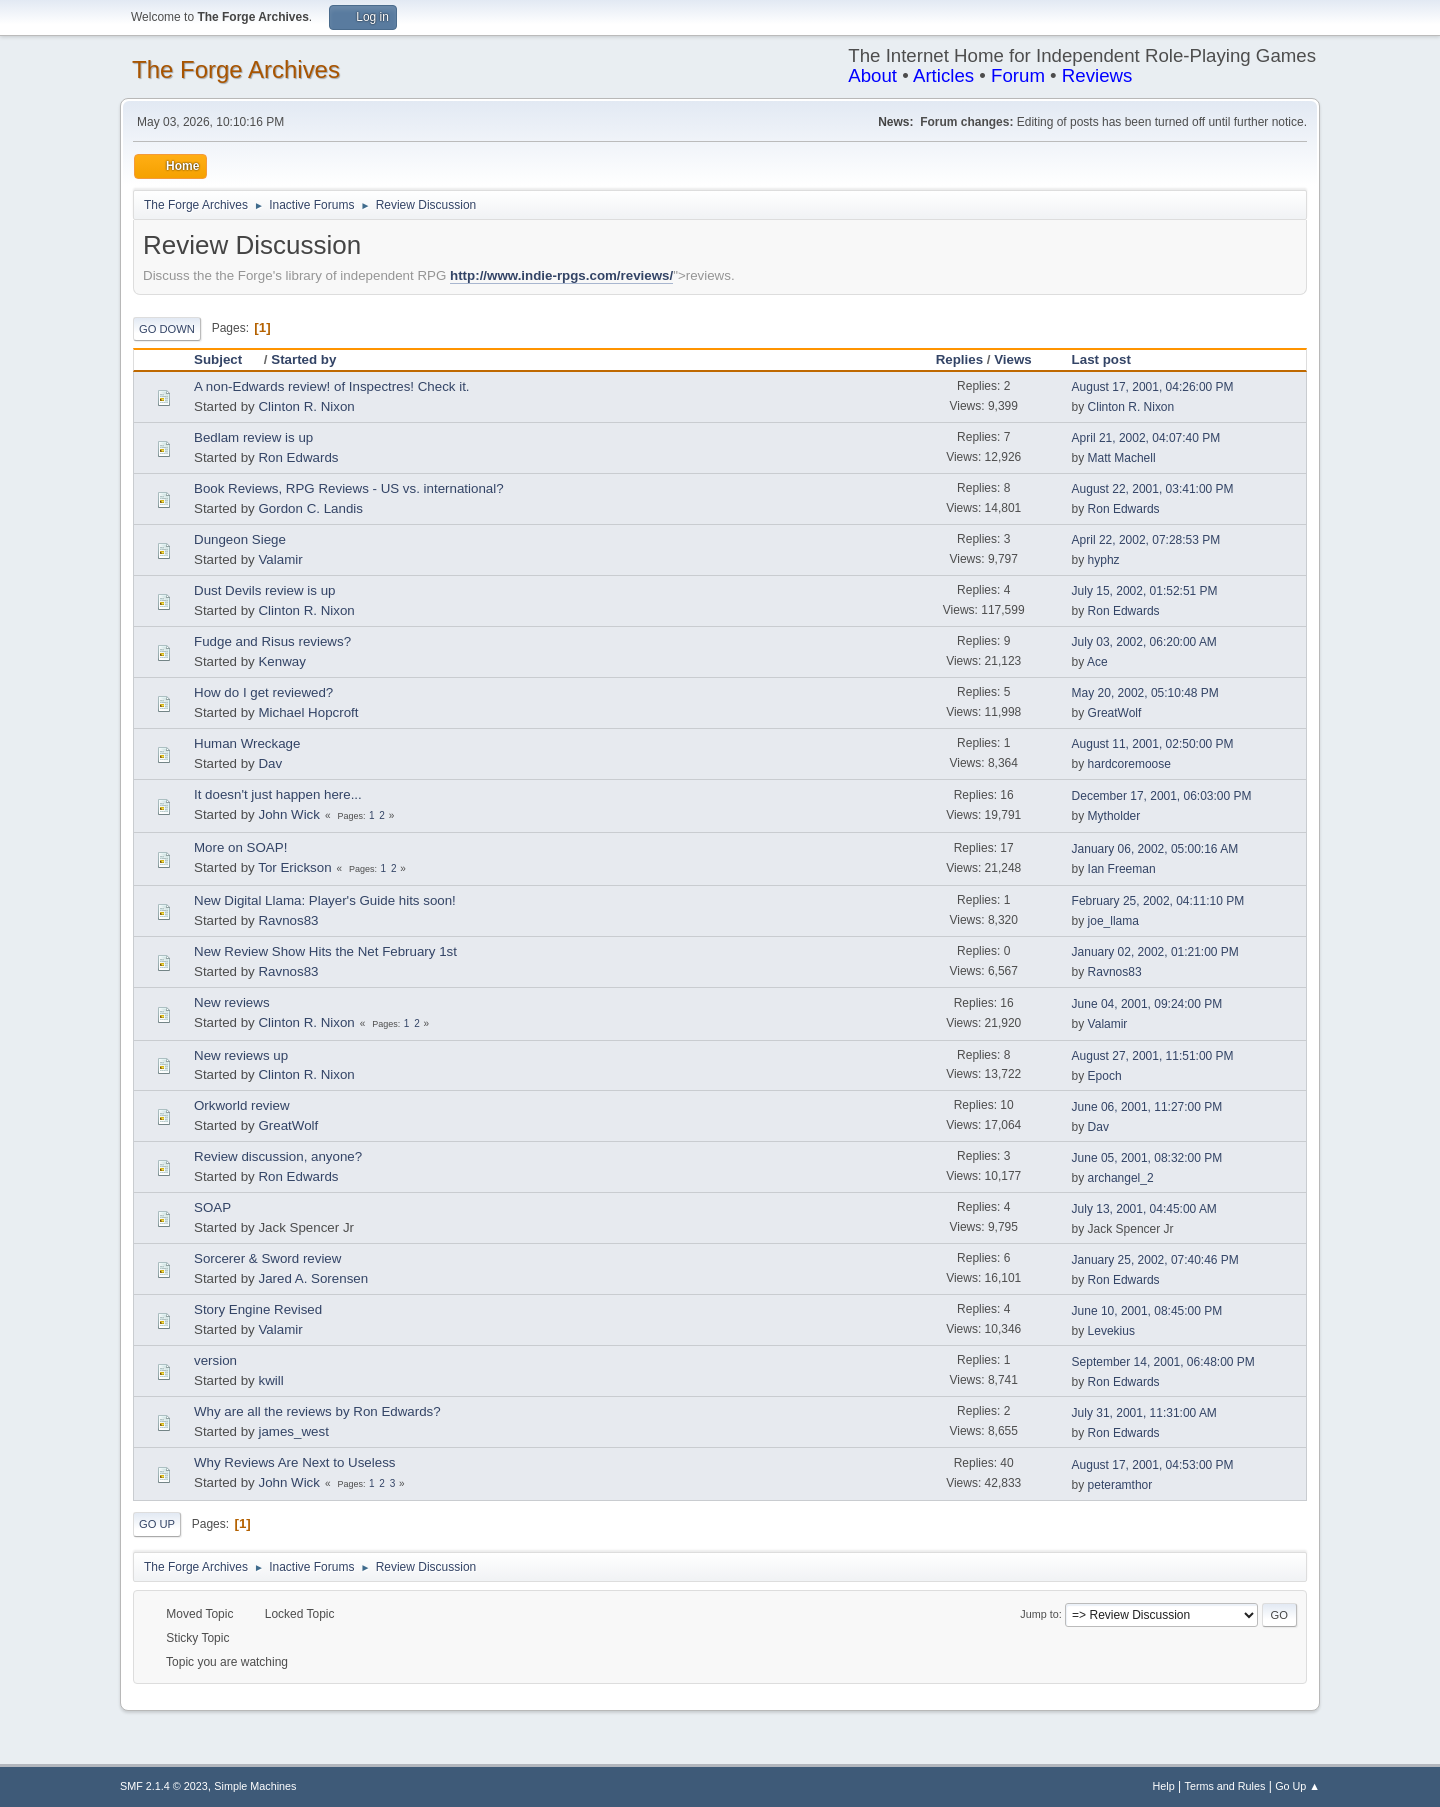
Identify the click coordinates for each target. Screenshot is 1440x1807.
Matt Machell (1122, 458)
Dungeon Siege (240, 539)
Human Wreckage (247, 743)
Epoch (1105, 1076)
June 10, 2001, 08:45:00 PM (1147, 1311)
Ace (1097, 662)
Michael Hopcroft (308, 712)
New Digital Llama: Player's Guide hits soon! (325, 900)
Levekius (1111, 1331)
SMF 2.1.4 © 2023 (164, 1786)
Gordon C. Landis (310, 508)
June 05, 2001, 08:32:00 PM (1147, 1158)
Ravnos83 (288, 920)
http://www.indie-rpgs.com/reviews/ (561, 275)
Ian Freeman (1122, 869)
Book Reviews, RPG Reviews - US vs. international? (349, 488)
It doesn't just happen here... (278, 794)
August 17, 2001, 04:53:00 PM (1153, 1465)
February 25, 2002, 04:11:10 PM (1158, 901)
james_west (293, 1431)
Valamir (280, 559)
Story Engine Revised (258, 1309)
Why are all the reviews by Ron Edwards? (317, 1411)
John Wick (288, 814)
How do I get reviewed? (263, 692)
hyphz (1104, 560)
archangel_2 (1121, 1178)
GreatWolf (1115, 713)
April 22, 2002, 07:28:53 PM (1146, 540)
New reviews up (241, 1055)
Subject (227, 359)
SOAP (212, 1207)
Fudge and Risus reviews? (272, 641)
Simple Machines (255, 1786)
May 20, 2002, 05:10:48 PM (1145, 693)
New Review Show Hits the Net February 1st (325, 951)
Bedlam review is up (253, 437)
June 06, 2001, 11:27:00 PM (1147, 1107)
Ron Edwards (298, 457)
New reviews (232, 1002)
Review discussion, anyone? (278, 1156)
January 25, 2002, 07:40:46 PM (1155, 1260)
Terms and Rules (1225, 1786)
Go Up (157, 1524)
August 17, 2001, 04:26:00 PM (1153, 387)
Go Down (167, 329)
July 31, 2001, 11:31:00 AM (1144, 1413)
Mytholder (1114, 816)
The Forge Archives (236, 69)
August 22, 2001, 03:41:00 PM (1153, 489)
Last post (1101, 359)
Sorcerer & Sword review (267, 1258)
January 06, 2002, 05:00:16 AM (1155, 849)
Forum (1018, 75)
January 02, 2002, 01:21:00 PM (1155, 952)
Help (1164, 1786)
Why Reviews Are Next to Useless (294, 1462)
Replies (959, 359)
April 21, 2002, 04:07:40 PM (1146, 438)
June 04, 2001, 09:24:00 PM (1147, 1004)
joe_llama (1113, 921)
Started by (303, 359)
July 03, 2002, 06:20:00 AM (1144, 642)
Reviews (1097, 75)
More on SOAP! (240, 847)
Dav (270, 763)
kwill (270, 1380)
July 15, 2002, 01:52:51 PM (1145, 591)
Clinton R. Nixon (306, 406)
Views (1013, 359)
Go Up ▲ (1297, 1786)
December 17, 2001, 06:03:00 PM (1162, 796)
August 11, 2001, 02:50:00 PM (1153, 744)
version (215, 1360)
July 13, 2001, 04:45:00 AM (1144, 1209)
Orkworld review (242, 1105)
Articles (943, 75)
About (872, 75)
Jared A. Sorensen (313, 1278)
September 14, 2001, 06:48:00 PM (1163, 1362)
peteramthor (1120, 1485)
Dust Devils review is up (264, 590)
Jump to (1039, 1614)
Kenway (281, 661)
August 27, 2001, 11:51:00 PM (1153, 1056)
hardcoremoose (1129, 764)
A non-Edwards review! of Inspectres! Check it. (332, 386)
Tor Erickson (294, 867)
